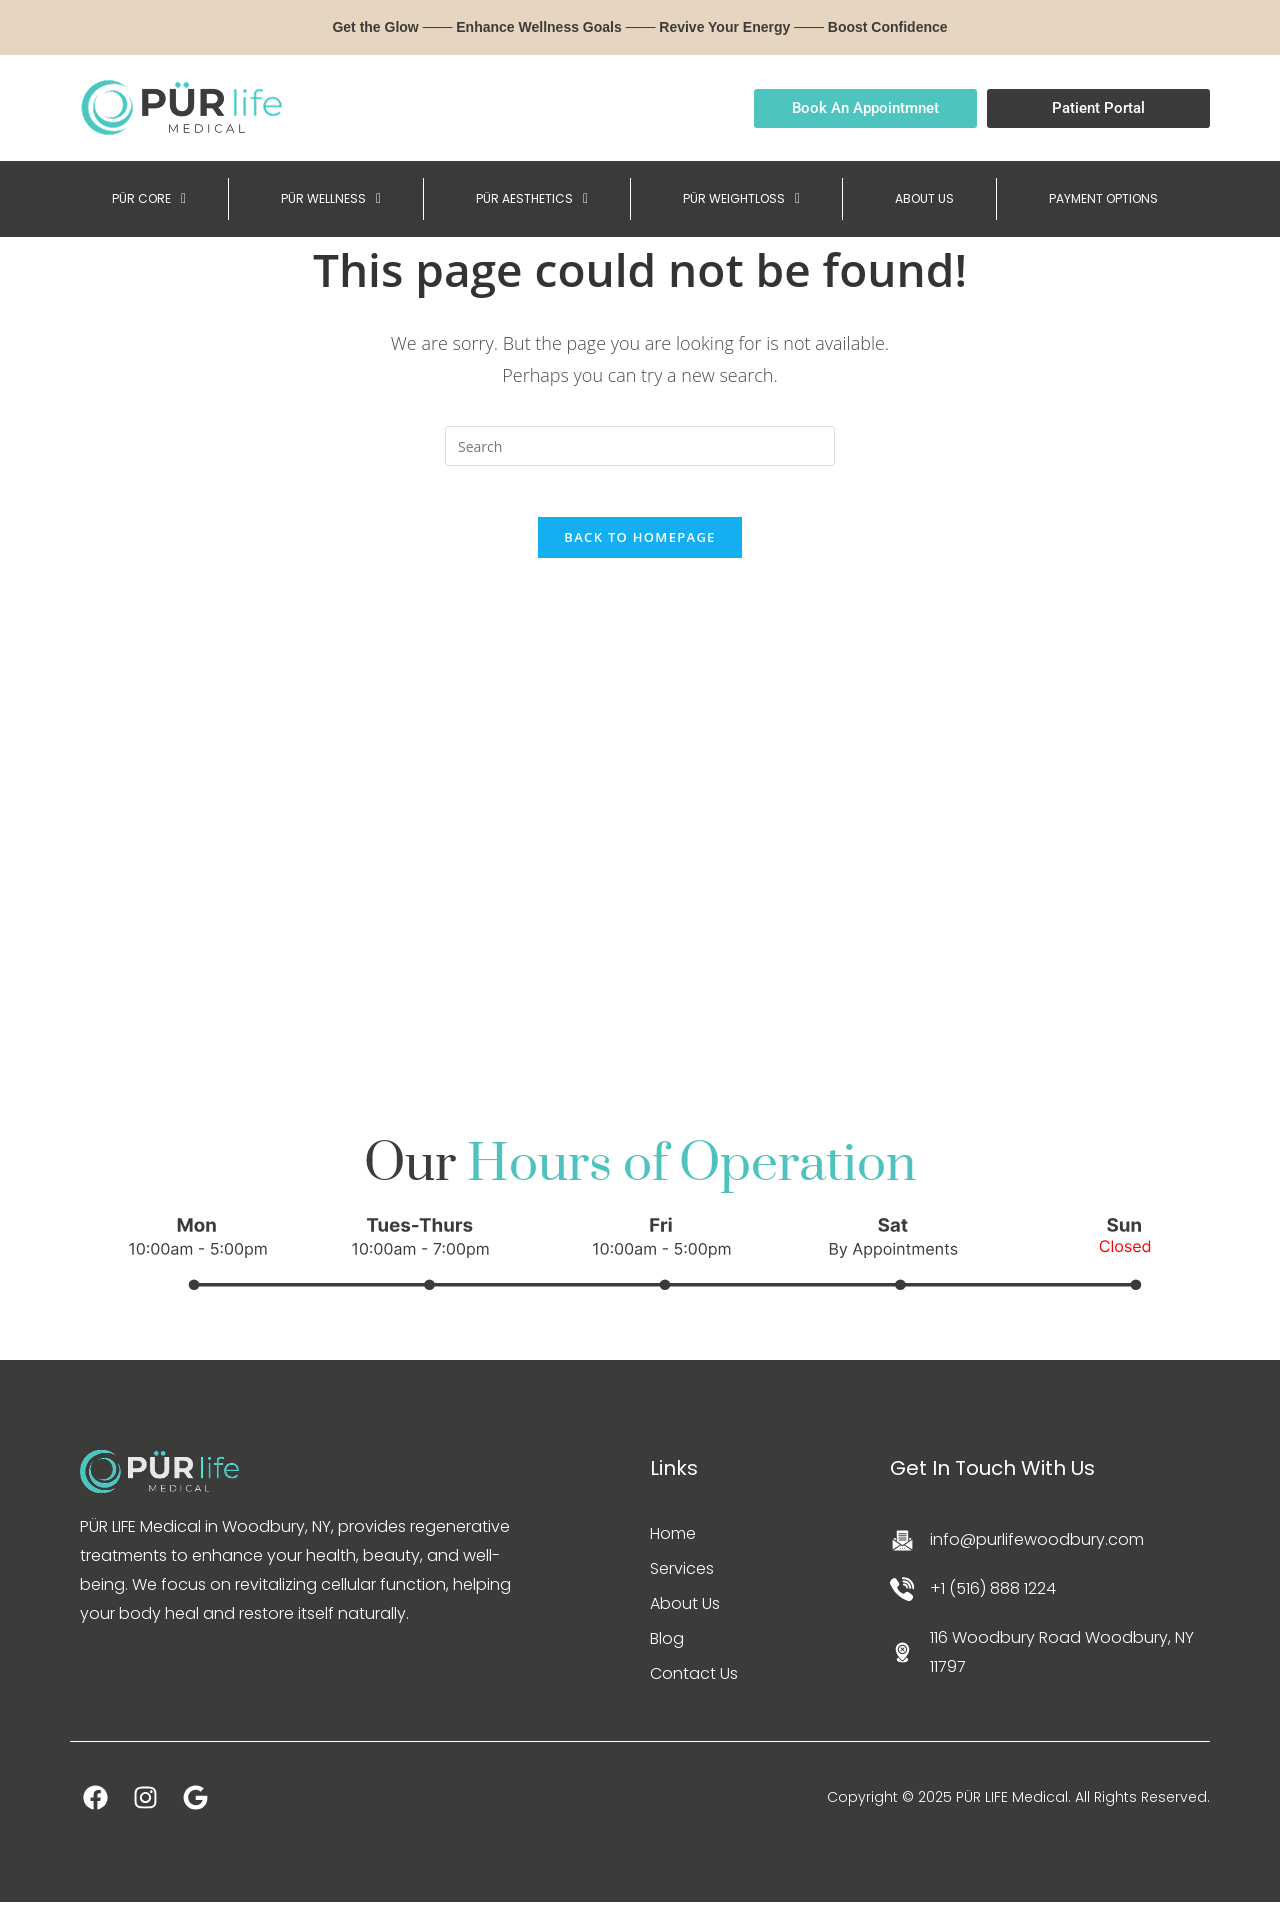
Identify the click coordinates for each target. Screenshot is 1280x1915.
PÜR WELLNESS (325, 200)
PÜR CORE (147, 200)
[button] (147, 200)
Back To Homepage (639, 549)
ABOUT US (919, 200)
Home (673, 1546)
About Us (685, 1616)
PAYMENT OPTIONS (1100, 200)
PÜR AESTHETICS (525, 200)
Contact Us (694, 1686)
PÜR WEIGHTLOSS (736, 200)
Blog (667, 1651)
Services (682, 1581)
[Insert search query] (640, 448)
